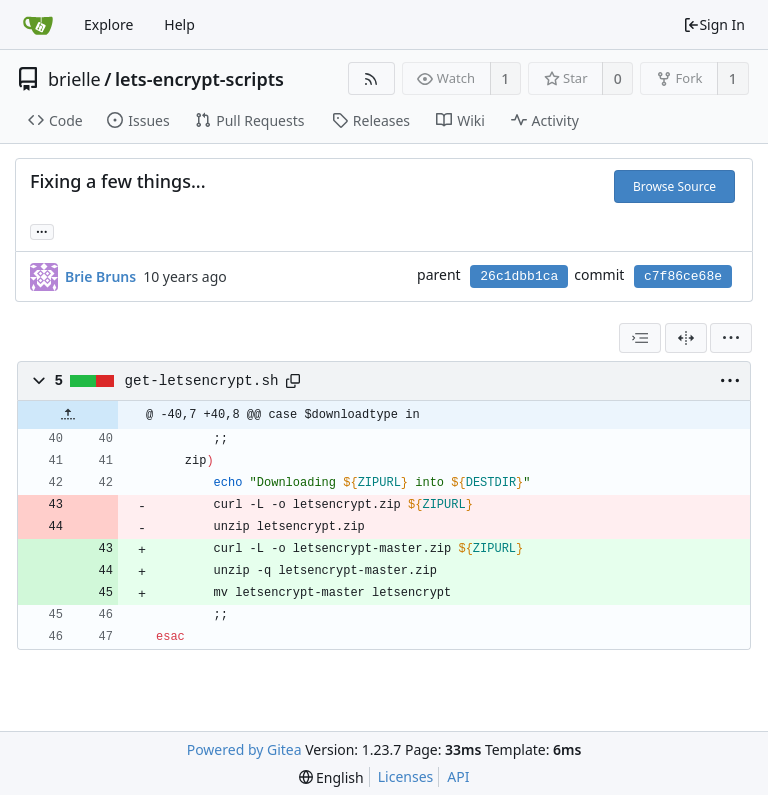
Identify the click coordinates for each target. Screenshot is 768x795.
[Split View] (686, 338)
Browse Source (674, 186)
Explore (108, 24)
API (458, 776)
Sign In (714, 24)
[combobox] (640, 338)
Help (179, 24)
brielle (74, 79)
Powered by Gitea (244, 749)
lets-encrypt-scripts (199, 79)
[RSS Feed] (371, 78)
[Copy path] (293, 381)
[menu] (731, 338)
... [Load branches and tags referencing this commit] (42, 230)
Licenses (406, 776)
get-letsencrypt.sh (202, 381)
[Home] (38, 25)
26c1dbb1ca (519, 276)
